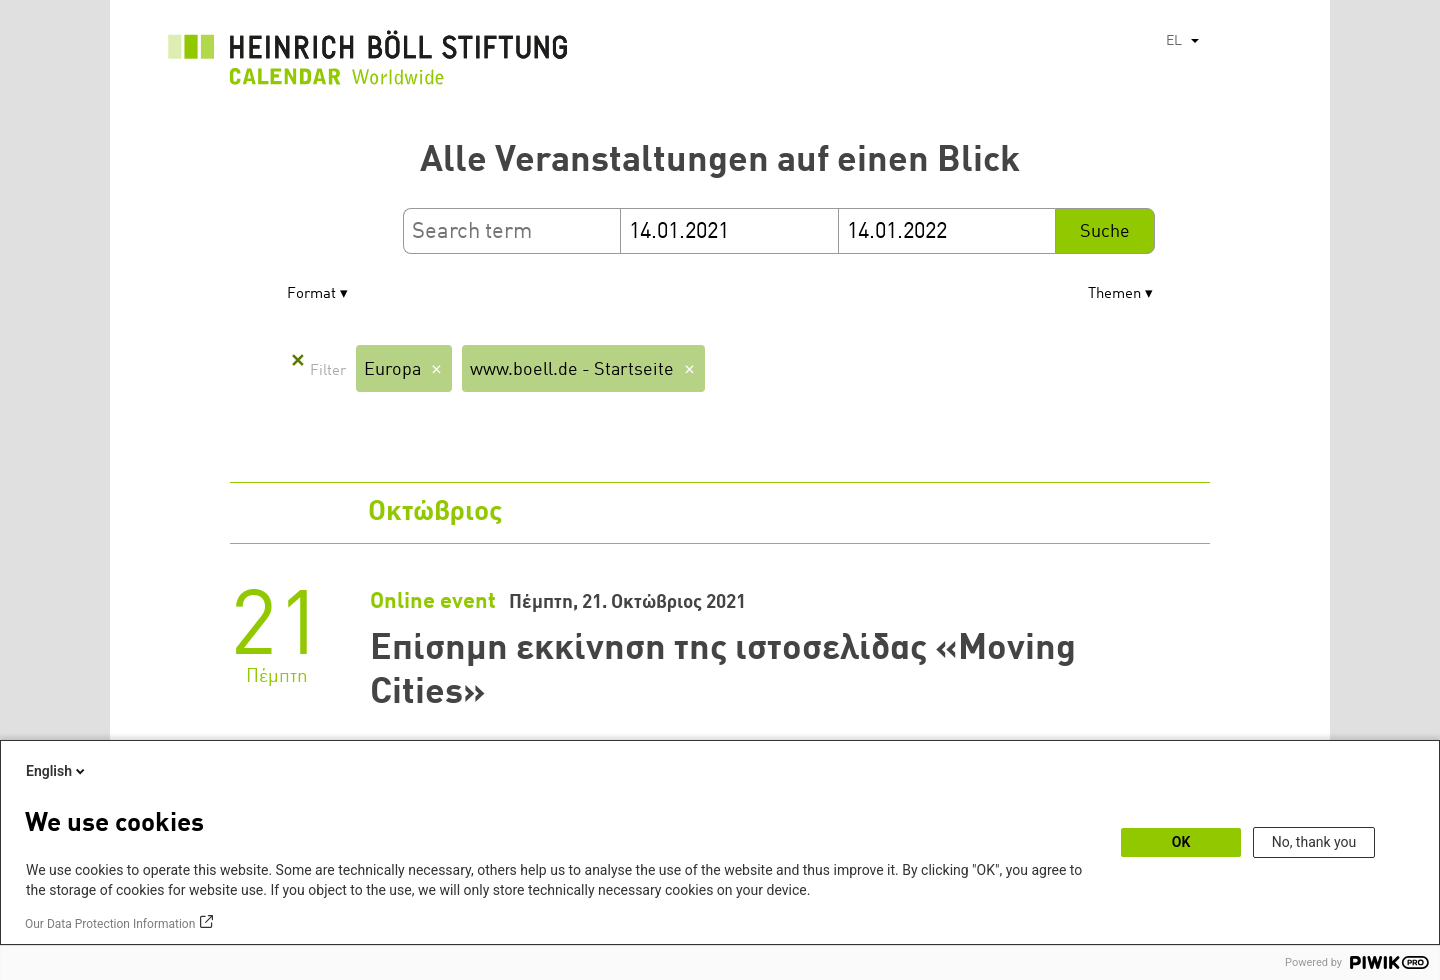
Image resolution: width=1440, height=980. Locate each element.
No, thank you (1314, 842)
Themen (1114, 294)
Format (311, 294)
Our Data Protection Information (110, 924)
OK (1181, 842)
